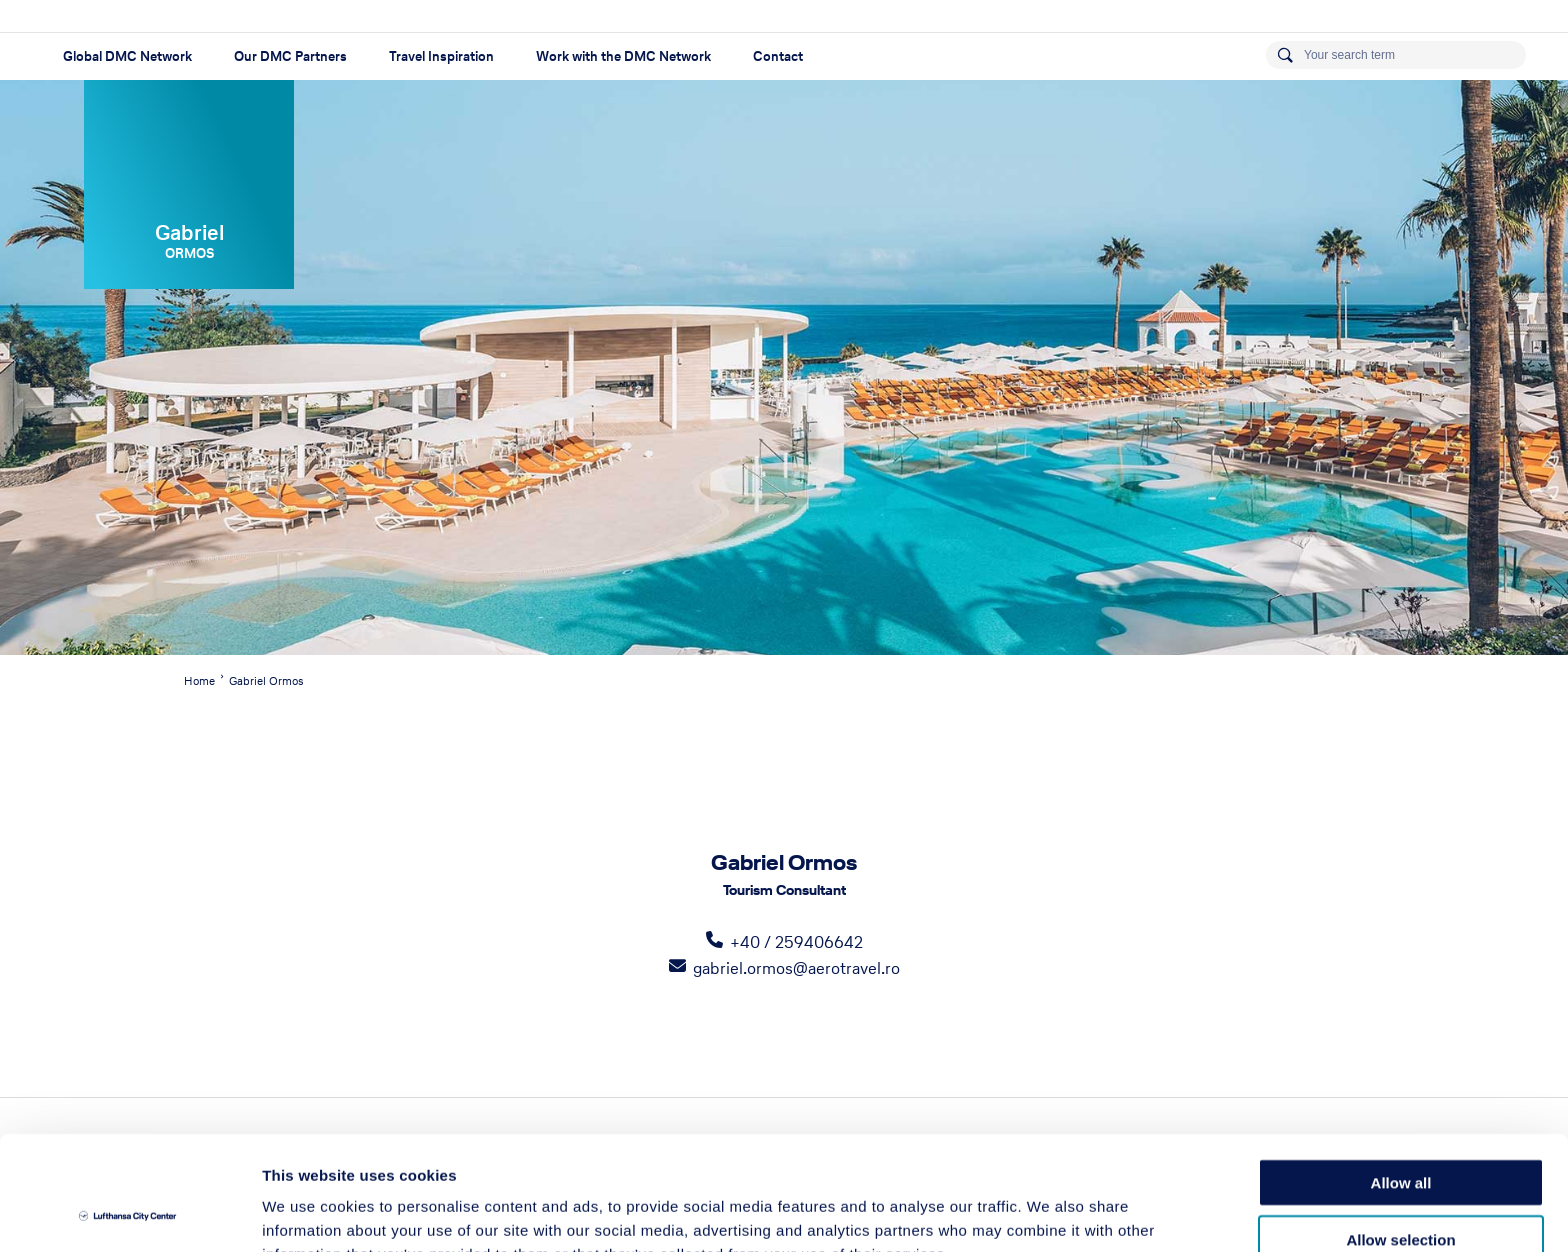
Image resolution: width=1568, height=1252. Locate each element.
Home (199, 681)
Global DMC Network (127, 56)
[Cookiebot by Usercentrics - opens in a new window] (129, 1213)
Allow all (1401, 1075)
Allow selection (1400, 1132)
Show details (1049, 1212)
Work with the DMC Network (623, 56)
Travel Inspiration (441, 56)
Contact (778, 56)
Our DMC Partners (290, 56)
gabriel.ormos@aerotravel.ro (796, 968)
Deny (1401, 1188)
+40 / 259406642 (796, 942)
